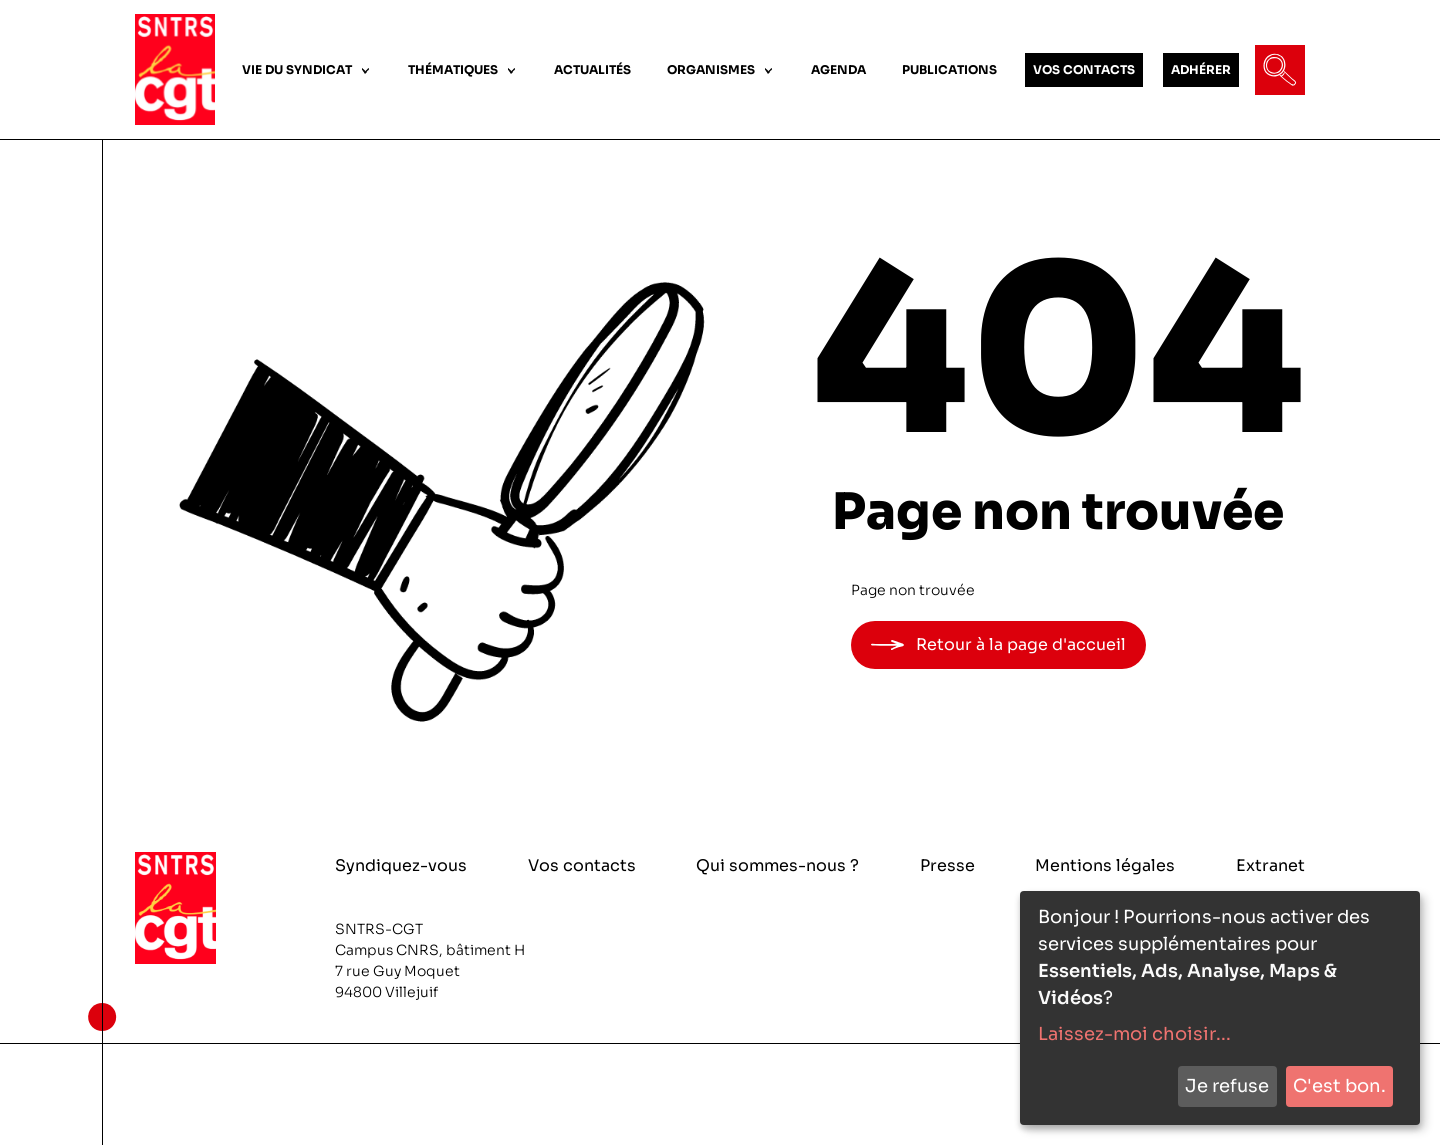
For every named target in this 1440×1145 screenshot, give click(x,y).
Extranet (1270, 865)
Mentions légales (1105, 865)
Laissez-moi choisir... (1134, 1034)
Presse (947, 865)
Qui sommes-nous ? (777, 865)
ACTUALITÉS (592, 69)
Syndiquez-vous (401, 865)
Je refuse (1227, 1086)
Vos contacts (582, 865)
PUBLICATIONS (949, 69)
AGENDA (838, 69)
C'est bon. (1339, 1086)
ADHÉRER (1201, 69)
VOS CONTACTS (1084, 69)
